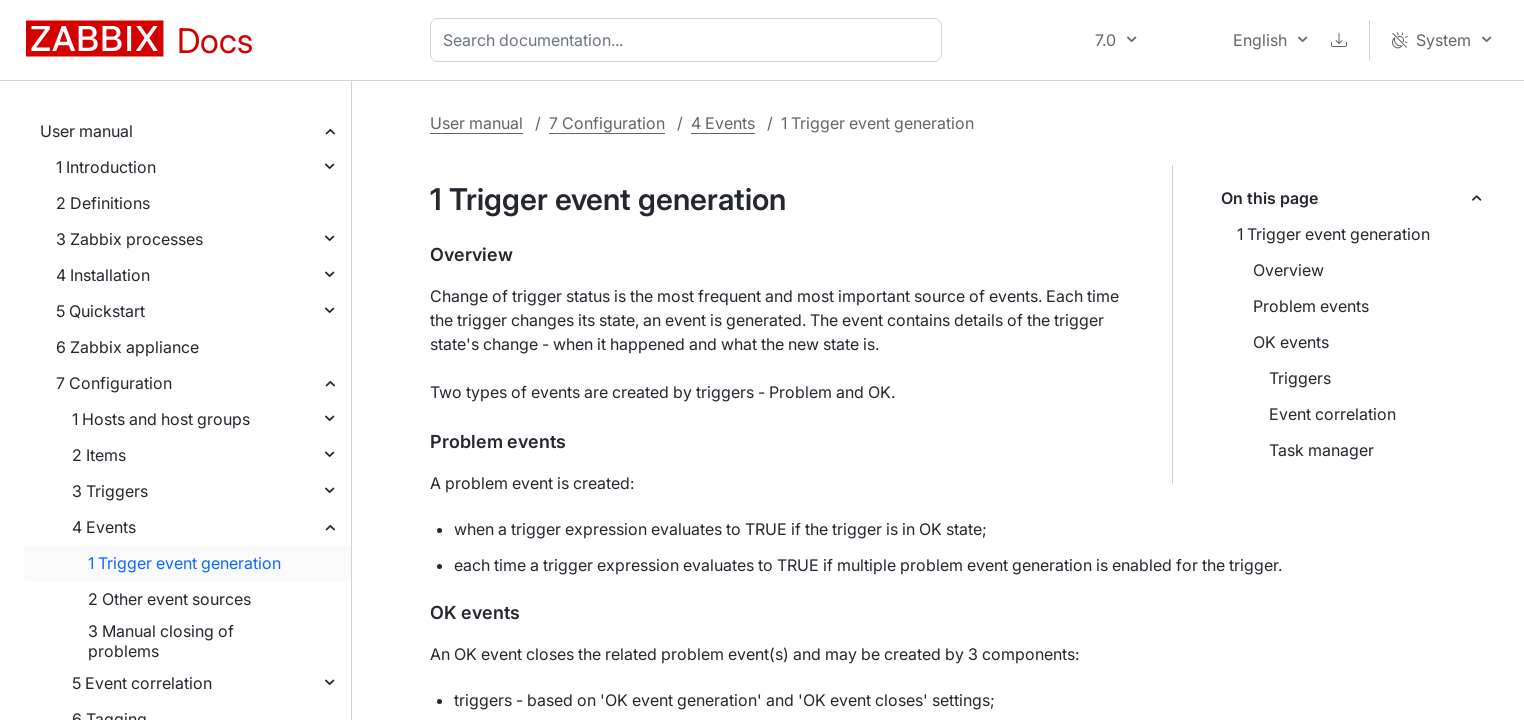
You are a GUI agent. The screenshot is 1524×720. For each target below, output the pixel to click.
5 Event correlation (142, 683)
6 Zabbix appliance (127, 347)
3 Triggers (110, 491)
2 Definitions (103, 203)
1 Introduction (106, 167)
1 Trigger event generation (184, 563)
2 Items (99, 455)
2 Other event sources (169, 599)
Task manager (1321, 450)
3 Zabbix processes (129, 239)
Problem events (1311, 306)
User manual (86, 131)
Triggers (1300, 378)
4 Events (104, 527)
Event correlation (1332, 414)
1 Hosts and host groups (161, 419)
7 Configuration (114, 383)
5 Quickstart (100, 311)
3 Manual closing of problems (161, 641)
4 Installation (103, 275)
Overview (1288, 270)
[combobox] (690, 40)
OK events (1291, 342)
